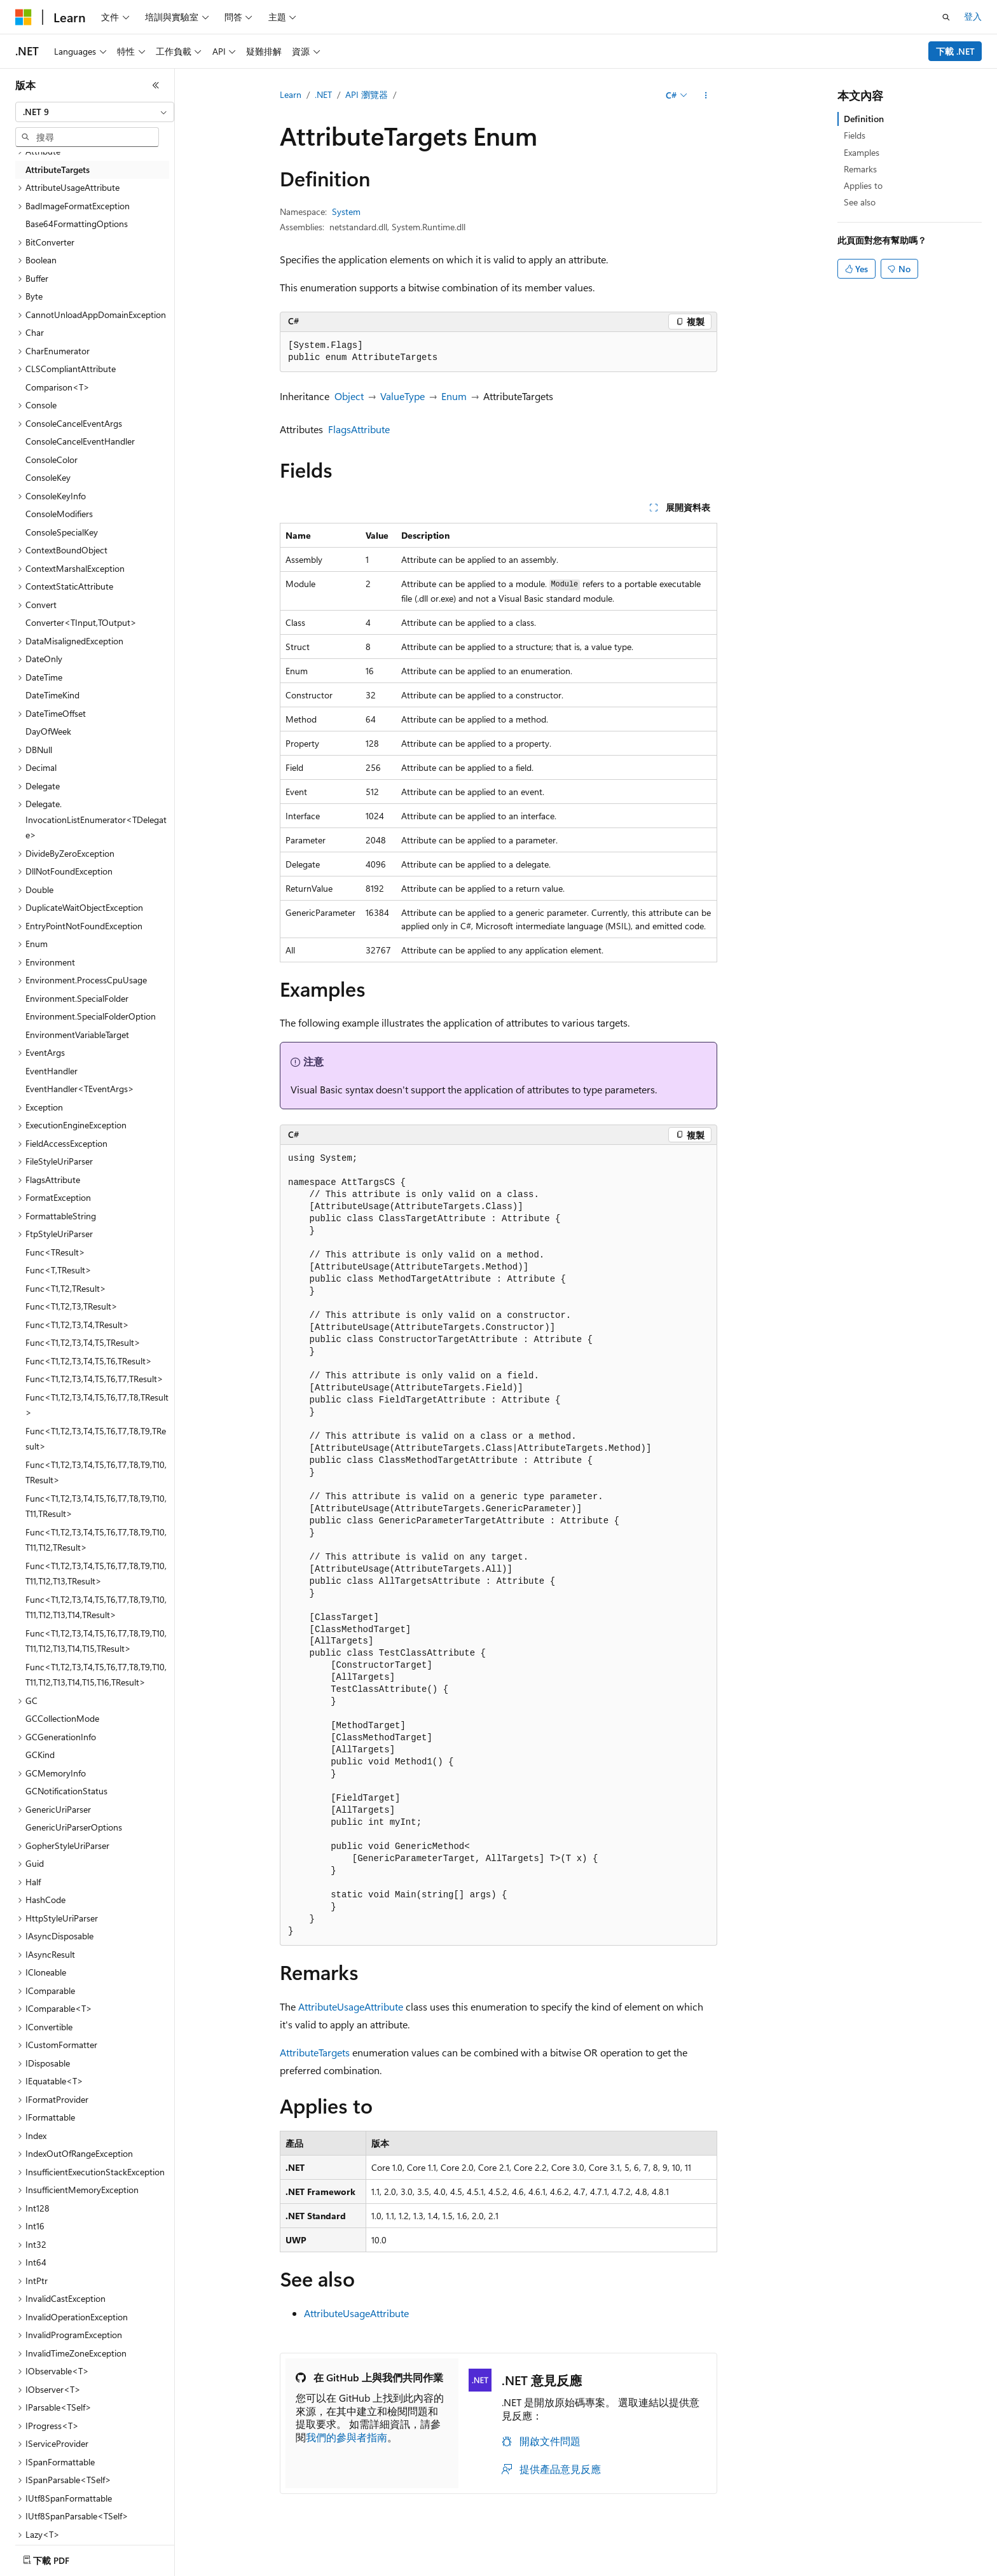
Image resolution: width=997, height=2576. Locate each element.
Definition (864, 119)
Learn (290, 94)
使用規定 (836, 2565)
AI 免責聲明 (515, 2565)
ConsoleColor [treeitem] (51, 460)
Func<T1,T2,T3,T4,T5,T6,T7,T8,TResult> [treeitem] (96, 1405)
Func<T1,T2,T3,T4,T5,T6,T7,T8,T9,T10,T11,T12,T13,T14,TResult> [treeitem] (96, 1607)
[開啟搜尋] (946, 17)
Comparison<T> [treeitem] (57, 387)
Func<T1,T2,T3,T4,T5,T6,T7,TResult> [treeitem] (94, 1379)
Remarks (860, 169)
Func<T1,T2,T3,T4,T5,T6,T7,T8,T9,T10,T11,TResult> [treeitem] (96, 1506)
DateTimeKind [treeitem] (52, 695)
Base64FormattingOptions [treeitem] (76, 224)
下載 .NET (955, 51)
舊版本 (567, 2565)
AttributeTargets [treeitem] (57, 169)
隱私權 (693, 2565)
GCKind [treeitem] (40, 1754)
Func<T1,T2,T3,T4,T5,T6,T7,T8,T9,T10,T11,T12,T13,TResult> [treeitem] (96, 1574)
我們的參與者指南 (346, 2437)
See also (860, 202)
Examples (861, 152)
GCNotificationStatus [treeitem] (66, 1791)
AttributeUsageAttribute (350, 2006)
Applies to (863, 185)
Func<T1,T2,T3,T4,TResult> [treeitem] (77, 1325)
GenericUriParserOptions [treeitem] (73, 1827)
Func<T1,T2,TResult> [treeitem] (65, 1288)
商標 (878, 2565)
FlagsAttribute (359, 429)
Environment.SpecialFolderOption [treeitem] (90, 1016)
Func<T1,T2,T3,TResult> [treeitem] (71, 1306)
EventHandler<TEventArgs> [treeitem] (79, 1089)
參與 (656, 2565)
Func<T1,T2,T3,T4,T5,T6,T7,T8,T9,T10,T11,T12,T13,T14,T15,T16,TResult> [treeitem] (96, 1675)
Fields (854, 135)
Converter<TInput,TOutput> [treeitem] (81, 622)
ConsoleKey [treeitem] (48, 477)
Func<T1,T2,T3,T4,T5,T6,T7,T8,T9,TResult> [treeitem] (95, 1439)
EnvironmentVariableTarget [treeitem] (77, 1034)
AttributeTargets (315, 2052)
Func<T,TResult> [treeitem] (58, 1270)
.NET (323, 94)
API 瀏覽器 (366, 94)
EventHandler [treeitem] (51, 1071)
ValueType (402, 396)
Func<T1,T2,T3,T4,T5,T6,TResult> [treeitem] (88, 1361)
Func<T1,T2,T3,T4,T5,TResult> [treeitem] (83, 1342)
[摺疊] (155, 85)
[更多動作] (706, 95)
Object (349, 396)
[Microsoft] (23, 17)
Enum (454, 396)
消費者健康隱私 (762, 2565)
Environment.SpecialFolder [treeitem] (76, 998)
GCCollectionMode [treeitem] (62, 1718)
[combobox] (94, 112)
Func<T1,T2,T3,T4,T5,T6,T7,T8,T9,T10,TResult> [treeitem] (96, 1472)
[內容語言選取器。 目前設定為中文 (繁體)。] (50, 2566)
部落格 (609, 2565)
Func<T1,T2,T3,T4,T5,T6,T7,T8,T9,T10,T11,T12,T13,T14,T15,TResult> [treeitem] (96, 1641)
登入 (973, 16)
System (346, 211)
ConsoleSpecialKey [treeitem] (61, 532)
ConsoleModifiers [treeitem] (59, 514)
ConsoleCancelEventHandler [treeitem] (80, 441)
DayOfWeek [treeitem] (48, 731)
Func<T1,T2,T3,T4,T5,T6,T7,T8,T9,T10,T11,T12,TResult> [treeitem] (96, 1540)
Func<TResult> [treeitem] (55, 1252)
